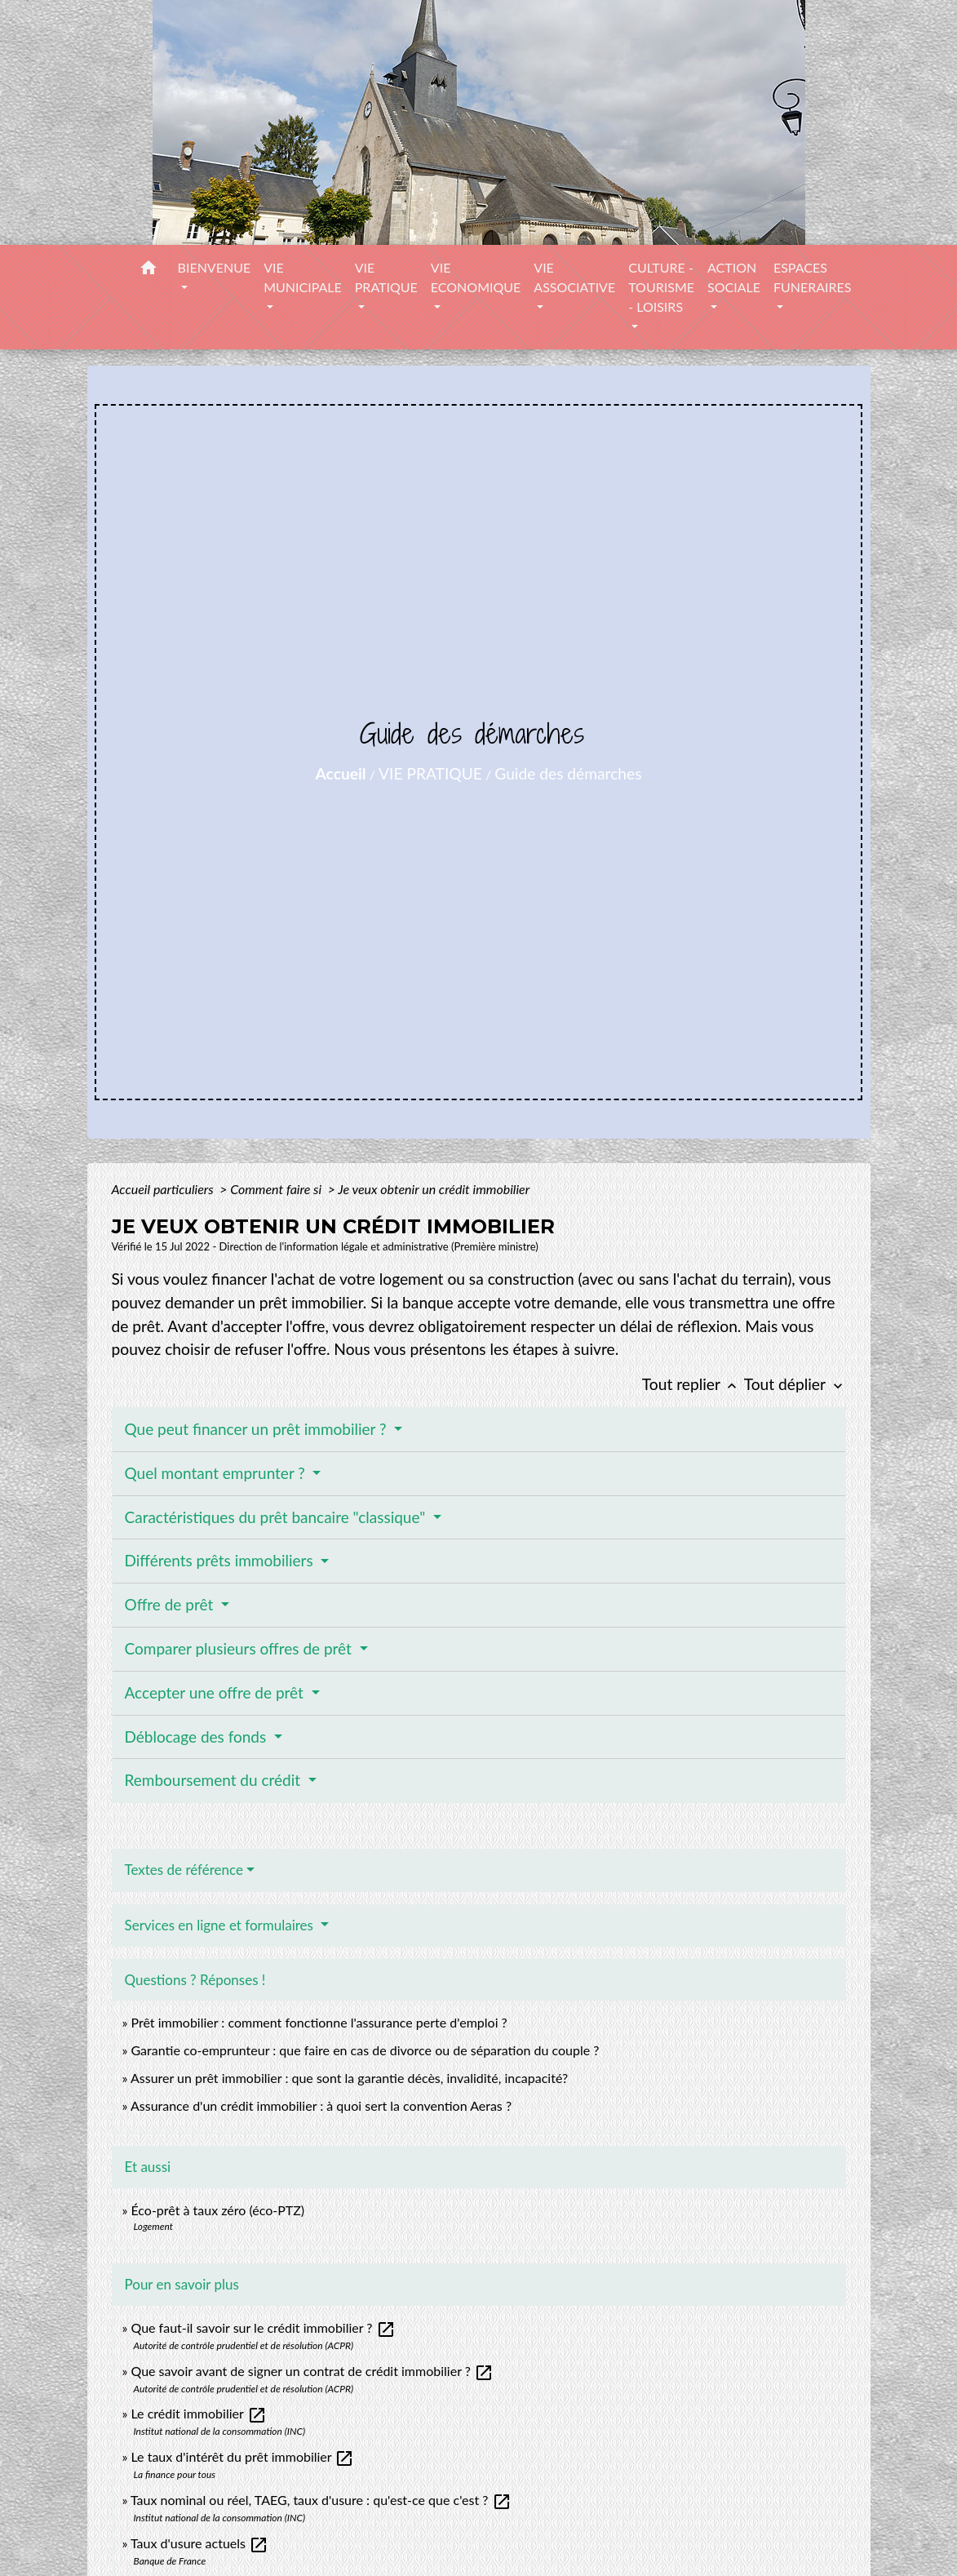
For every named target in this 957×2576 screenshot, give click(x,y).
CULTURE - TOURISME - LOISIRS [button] (661, 287)
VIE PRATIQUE (430, 773)
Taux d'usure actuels (199, 2543)
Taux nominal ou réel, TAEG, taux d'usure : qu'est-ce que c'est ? (321, 2499)
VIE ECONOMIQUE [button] (476, 277)
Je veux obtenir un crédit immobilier (433, 1189)
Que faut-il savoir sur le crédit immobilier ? (263, 2327)
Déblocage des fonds (198, 1736)
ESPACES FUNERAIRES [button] (812, 277)
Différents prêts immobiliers (221, 1560)
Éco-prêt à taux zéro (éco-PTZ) (217, 2210)
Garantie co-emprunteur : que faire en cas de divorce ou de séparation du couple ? (365, 2050)
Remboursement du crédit (214, 1779)
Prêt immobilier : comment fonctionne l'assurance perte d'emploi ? (319, 2022)
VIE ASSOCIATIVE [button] (574, 277)
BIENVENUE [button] (214, 267)
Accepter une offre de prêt (216, 1692)
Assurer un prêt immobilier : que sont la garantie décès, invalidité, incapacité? (349, 2077)
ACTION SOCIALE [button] (733, 277)
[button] (148, 270)
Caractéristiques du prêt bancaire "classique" (277, 1517)
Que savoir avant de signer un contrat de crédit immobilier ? (312, 2370)
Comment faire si (277, 1189)
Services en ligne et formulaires (221, 1925)
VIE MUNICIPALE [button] (303, 277)
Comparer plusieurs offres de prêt (240, 1648)
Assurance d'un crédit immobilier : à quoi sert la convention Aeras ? (321, 2105)
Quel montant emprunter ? (217, 1472)
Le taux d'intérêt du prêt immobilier (242, 2456)
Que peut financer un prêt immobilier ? (258, 1428)
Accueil (341, 773)
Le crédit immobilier (198, 2413)
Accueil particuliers (164, 1189)
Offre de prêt (171, 1604)
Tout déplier (795, 1384)
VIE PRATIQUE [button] (386, 277)
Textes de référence (184, 1869)
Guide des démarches (567, 773)
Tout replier (693, 1384)
